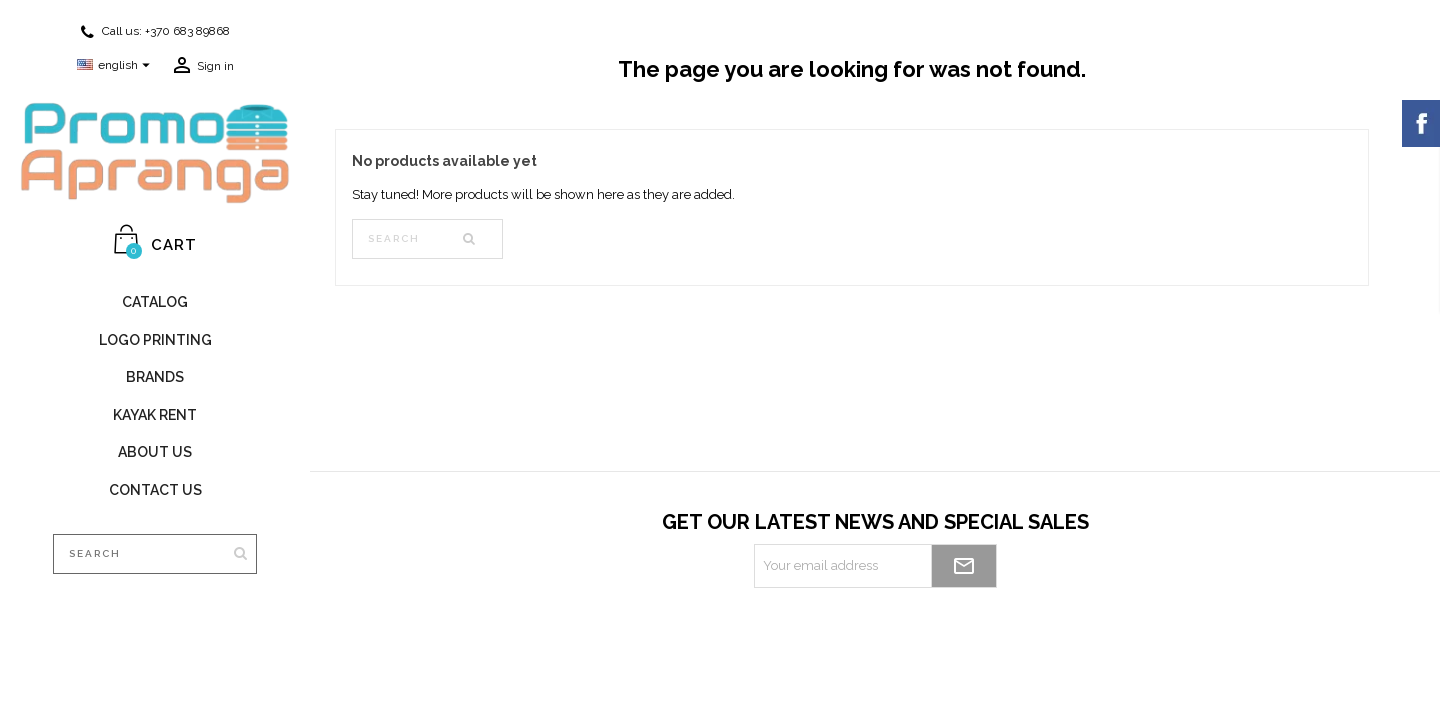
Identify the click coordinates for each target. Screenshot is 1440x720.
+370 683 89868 (187, 31)
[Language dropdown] (116, 66)
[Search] (155, 554)
